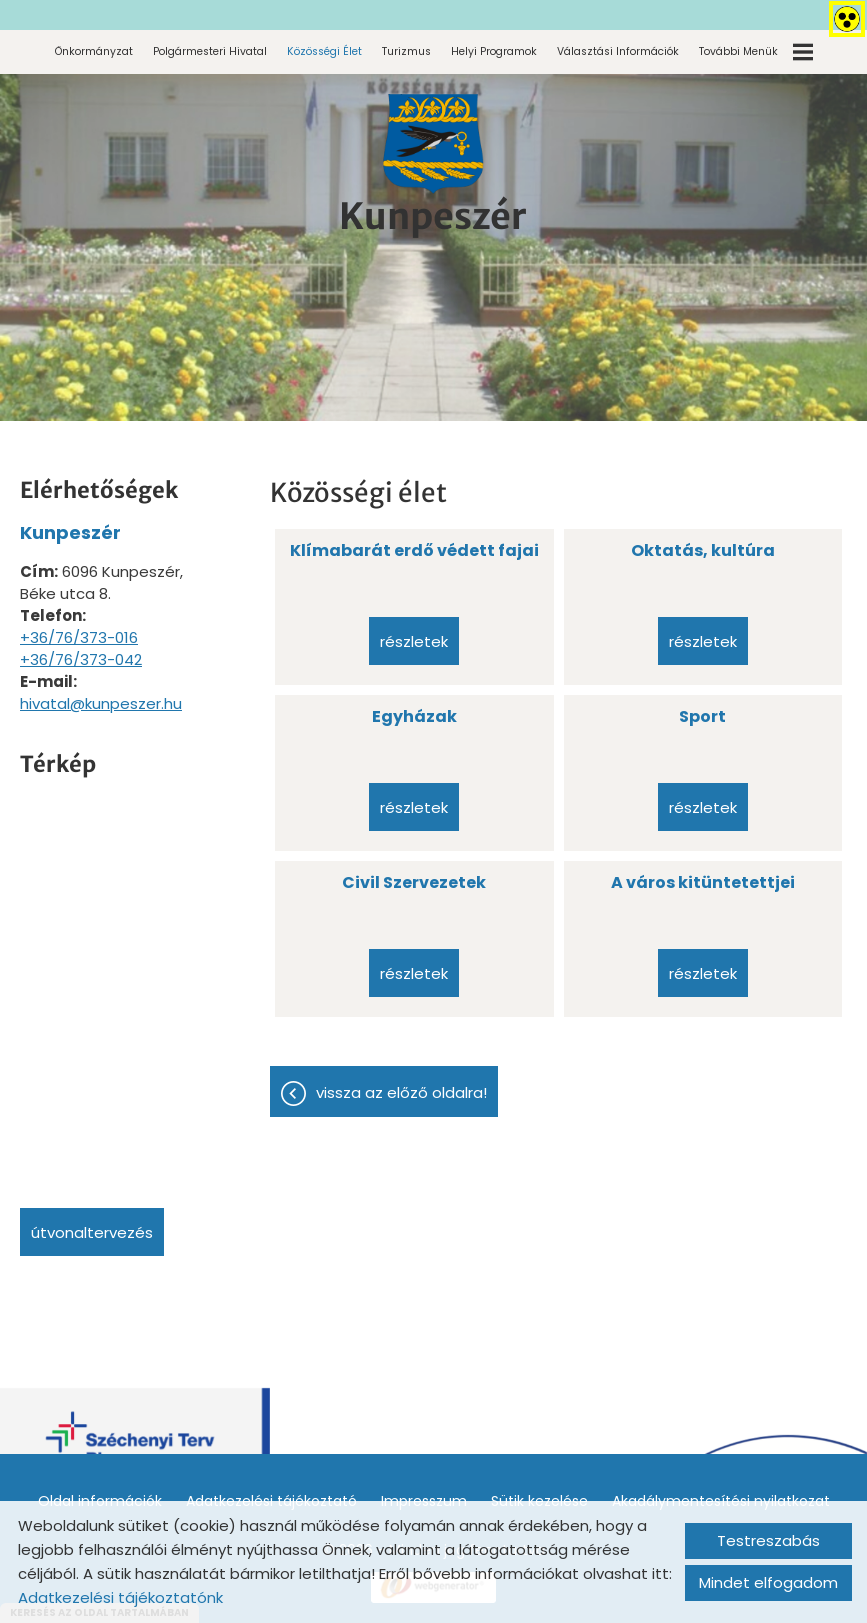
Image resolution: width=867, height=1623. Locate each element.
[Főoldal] (433, 144)
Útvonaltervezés (92, 1232)
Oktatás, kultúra (703, 550)
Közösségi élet (324, 51)
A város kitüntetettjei (703, 882)
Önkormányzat (94, 51)
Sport (702, 716)
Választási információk (618, 51)
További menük (756, 52)
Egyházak (414, 716)
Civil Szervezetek (414, 882)
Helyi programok (494, 51)
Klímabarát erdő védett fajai (414, 550)
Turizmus (406, 51)
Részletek (414, 641)
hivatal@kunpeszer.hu (101, 703)
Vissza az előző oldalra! (401, 1092)
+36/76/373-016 (79, 637)
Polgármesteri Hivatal (210, 51)
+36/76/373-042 (81, 659)
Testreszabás (768, 1540)
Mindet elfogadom (768, 1582)
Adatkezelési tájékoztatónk (120, 1597)
